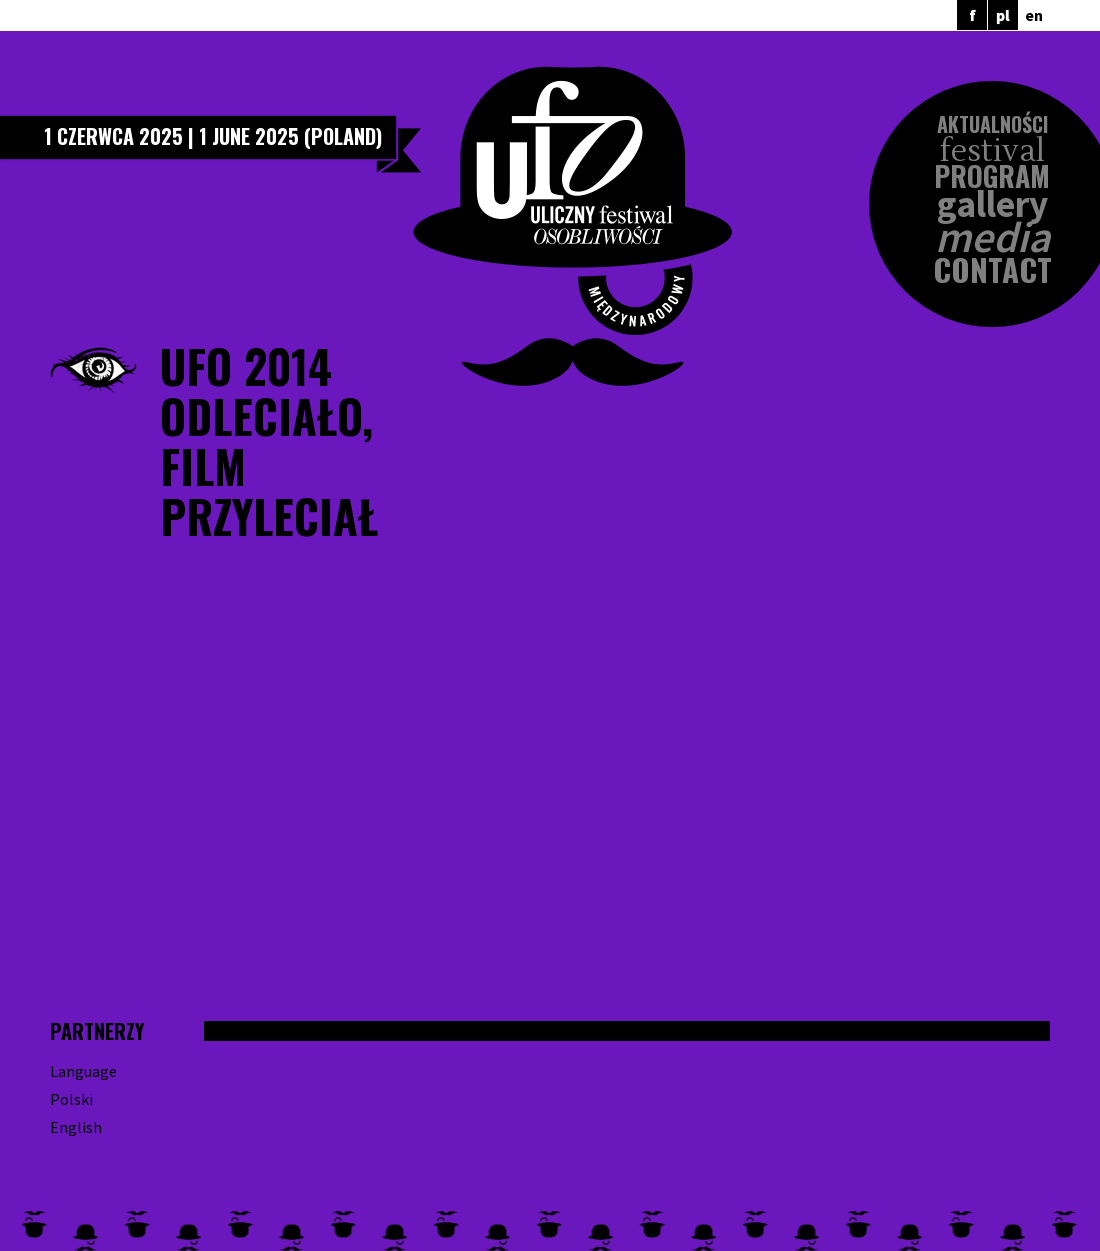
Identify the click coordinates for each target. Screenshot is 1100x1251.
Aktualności (992, 124)
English (76, 1127)
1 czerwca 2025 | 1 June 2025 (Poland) (213, 136)
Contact (992, 269)
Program (992, 176)
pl (1003, 15)
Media (992, 237)
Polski (71, 1099)
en (1034, 15)
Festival (992, 151)
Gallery (992, 204)
